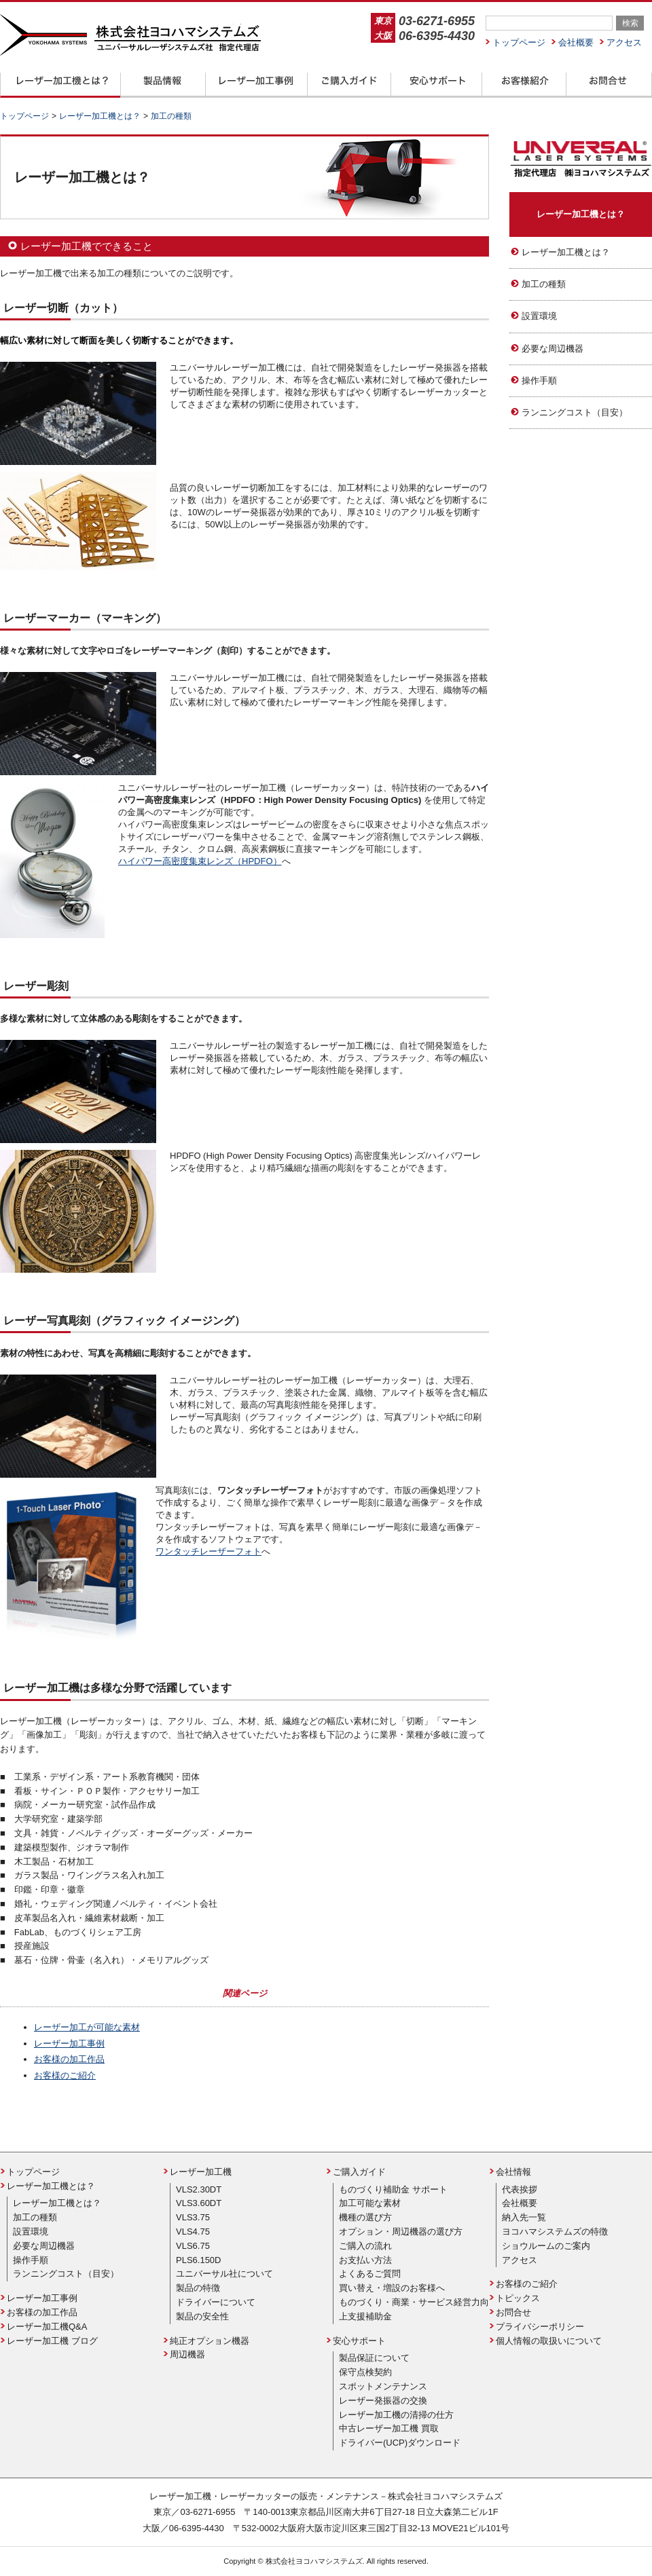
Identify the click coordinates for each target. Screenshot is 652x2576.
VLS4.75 (193, 2231)
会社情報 (513, 2172)
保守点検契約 (365, 2372)
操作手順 (539, 380)
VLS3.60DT (198, 2203)
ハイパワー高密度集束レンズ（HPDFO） (200, 861)
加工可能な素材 (370, 2203)
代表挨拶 (519, 2189)
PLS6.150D (198, 2260)
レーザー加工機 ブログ (52, 2341)
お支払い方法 (365, 2260)
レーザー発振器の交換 (383, 2400)
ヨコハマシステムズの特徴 (555, 2231)
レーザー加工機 (201, 2172)
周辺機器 (187, 2354)
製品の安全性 (202, 2316)
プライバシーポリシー (540, 2326)
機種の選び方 (365, 2217)
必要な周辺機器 (552, 348)
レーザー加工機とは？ (581, 214)
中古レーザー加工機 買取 (389, 2428)
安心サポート (359, 2341)
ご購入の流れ (365, 2246)
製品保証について (374, 2358)
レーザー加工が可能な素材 (87, 2027)
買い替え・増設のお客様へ (392, 2288)
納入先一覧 (524, 2217)
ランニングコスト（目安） (575, 412)
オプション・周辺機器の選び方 (401, 2231)
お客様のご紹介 (65, 2075)
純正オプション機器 (209, 2341)
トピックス (518, 2298)
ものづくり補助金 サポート (393, 2189)
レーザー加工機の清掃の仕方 (396, 2415)
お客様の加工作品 (69, 2059)
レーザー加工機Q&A (47, 2326)
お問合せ (513, 2312)
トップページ (518, 42)
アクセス (624, 42)
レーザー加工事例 (69, 2043)
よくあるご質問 (370, 2274)
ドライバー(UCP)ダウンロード (399, 2443)
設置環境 (539, 316)
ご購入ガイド (359, 2172)
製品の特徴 (198, 2288)
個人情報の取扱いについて (549, 2341)
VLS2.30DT (198, 2189)
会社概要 (576, 42)
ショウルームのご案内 (546, 2246)
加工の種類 (544, 284)
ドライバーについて (215, 2302)
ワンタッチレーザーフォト (208, 1551)
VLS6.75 (193, 2246)
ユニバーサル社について (224, 2274)
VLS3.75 (193, 2217)
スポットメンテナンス (383, 2386)
